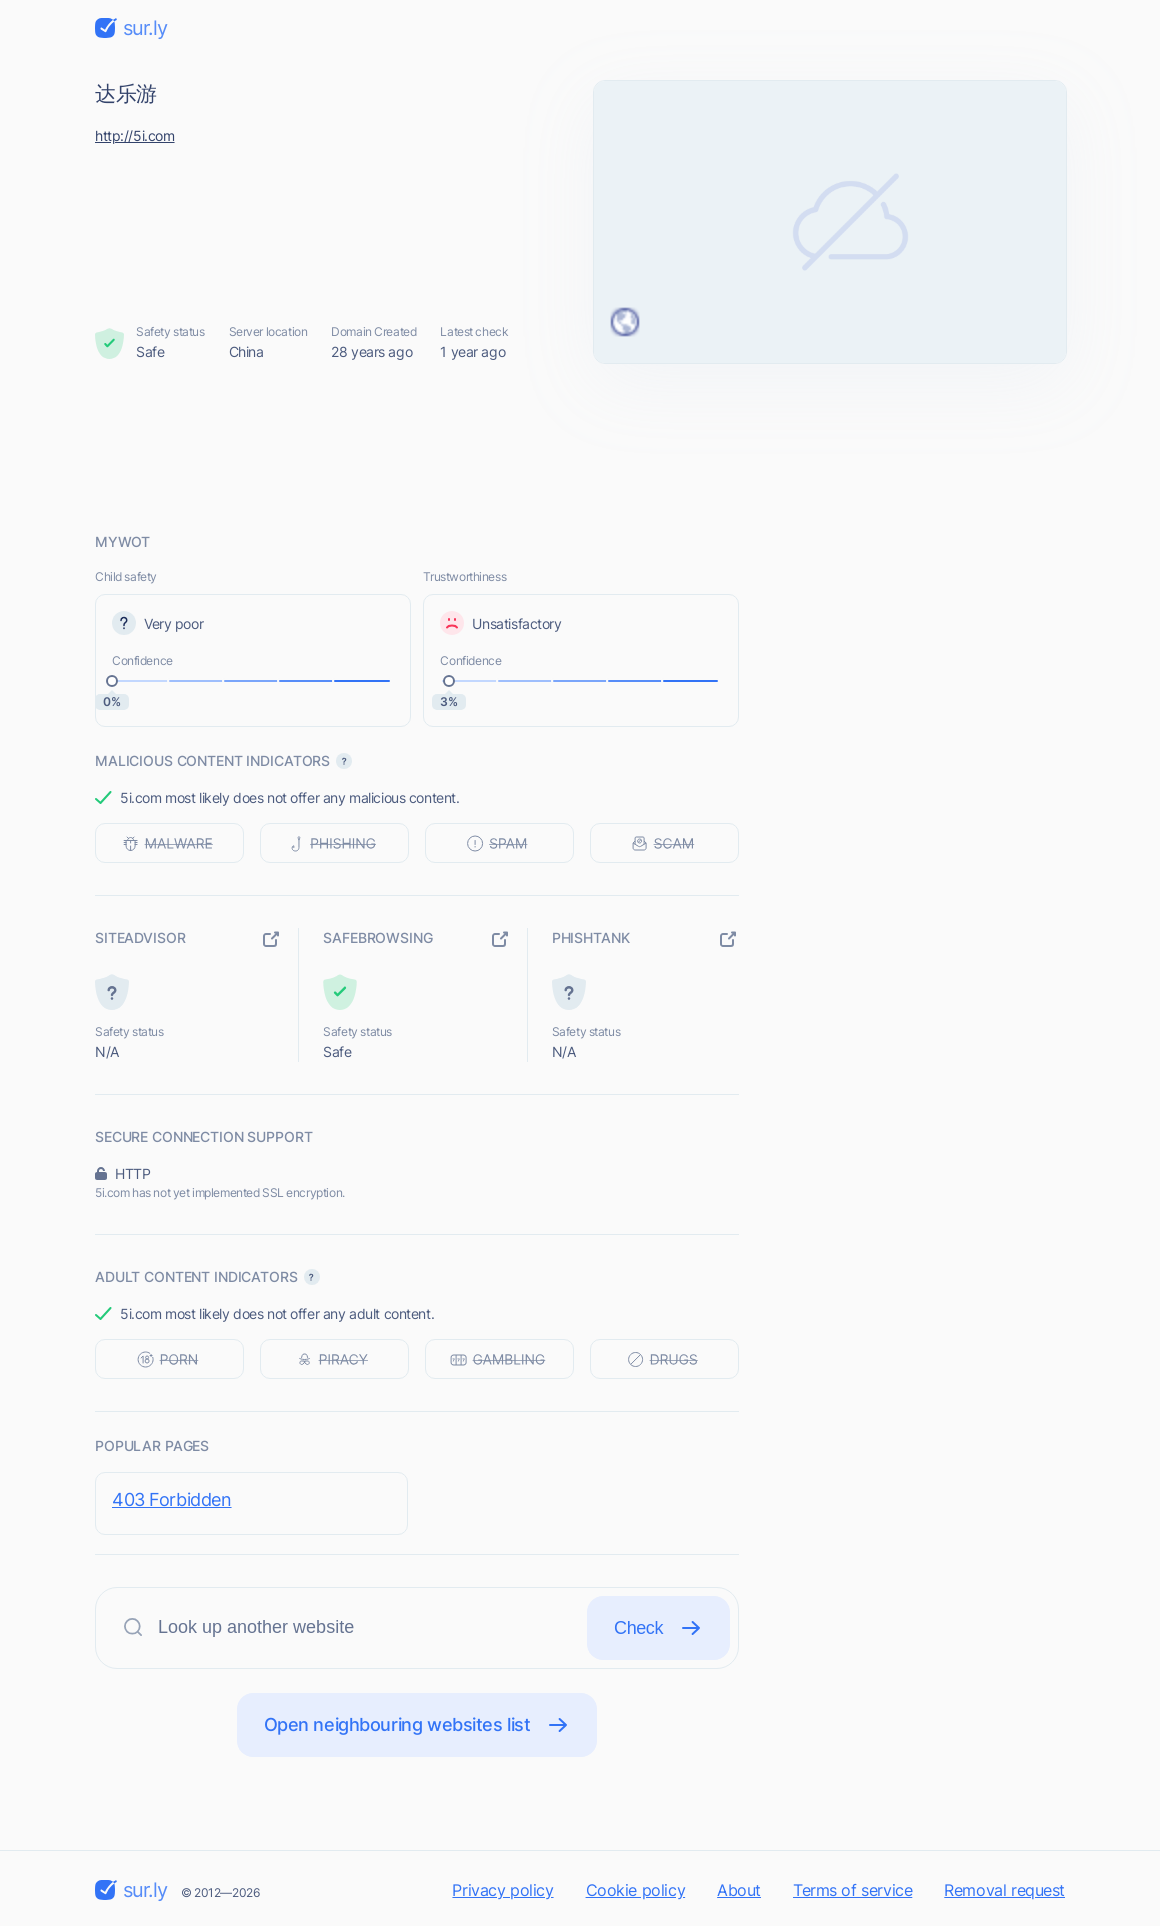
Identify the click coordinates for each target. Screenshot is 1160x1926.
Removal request (1004, 1890)
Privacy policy (502, 1890)
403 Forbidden (172, 1499)
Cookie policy (636, 1890)
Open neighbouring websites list (417, 1725)
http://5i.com (135, 135)
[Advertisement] (580, 447)
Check (658, 1628)
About (739, 1890)
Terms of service (852, 1890)
